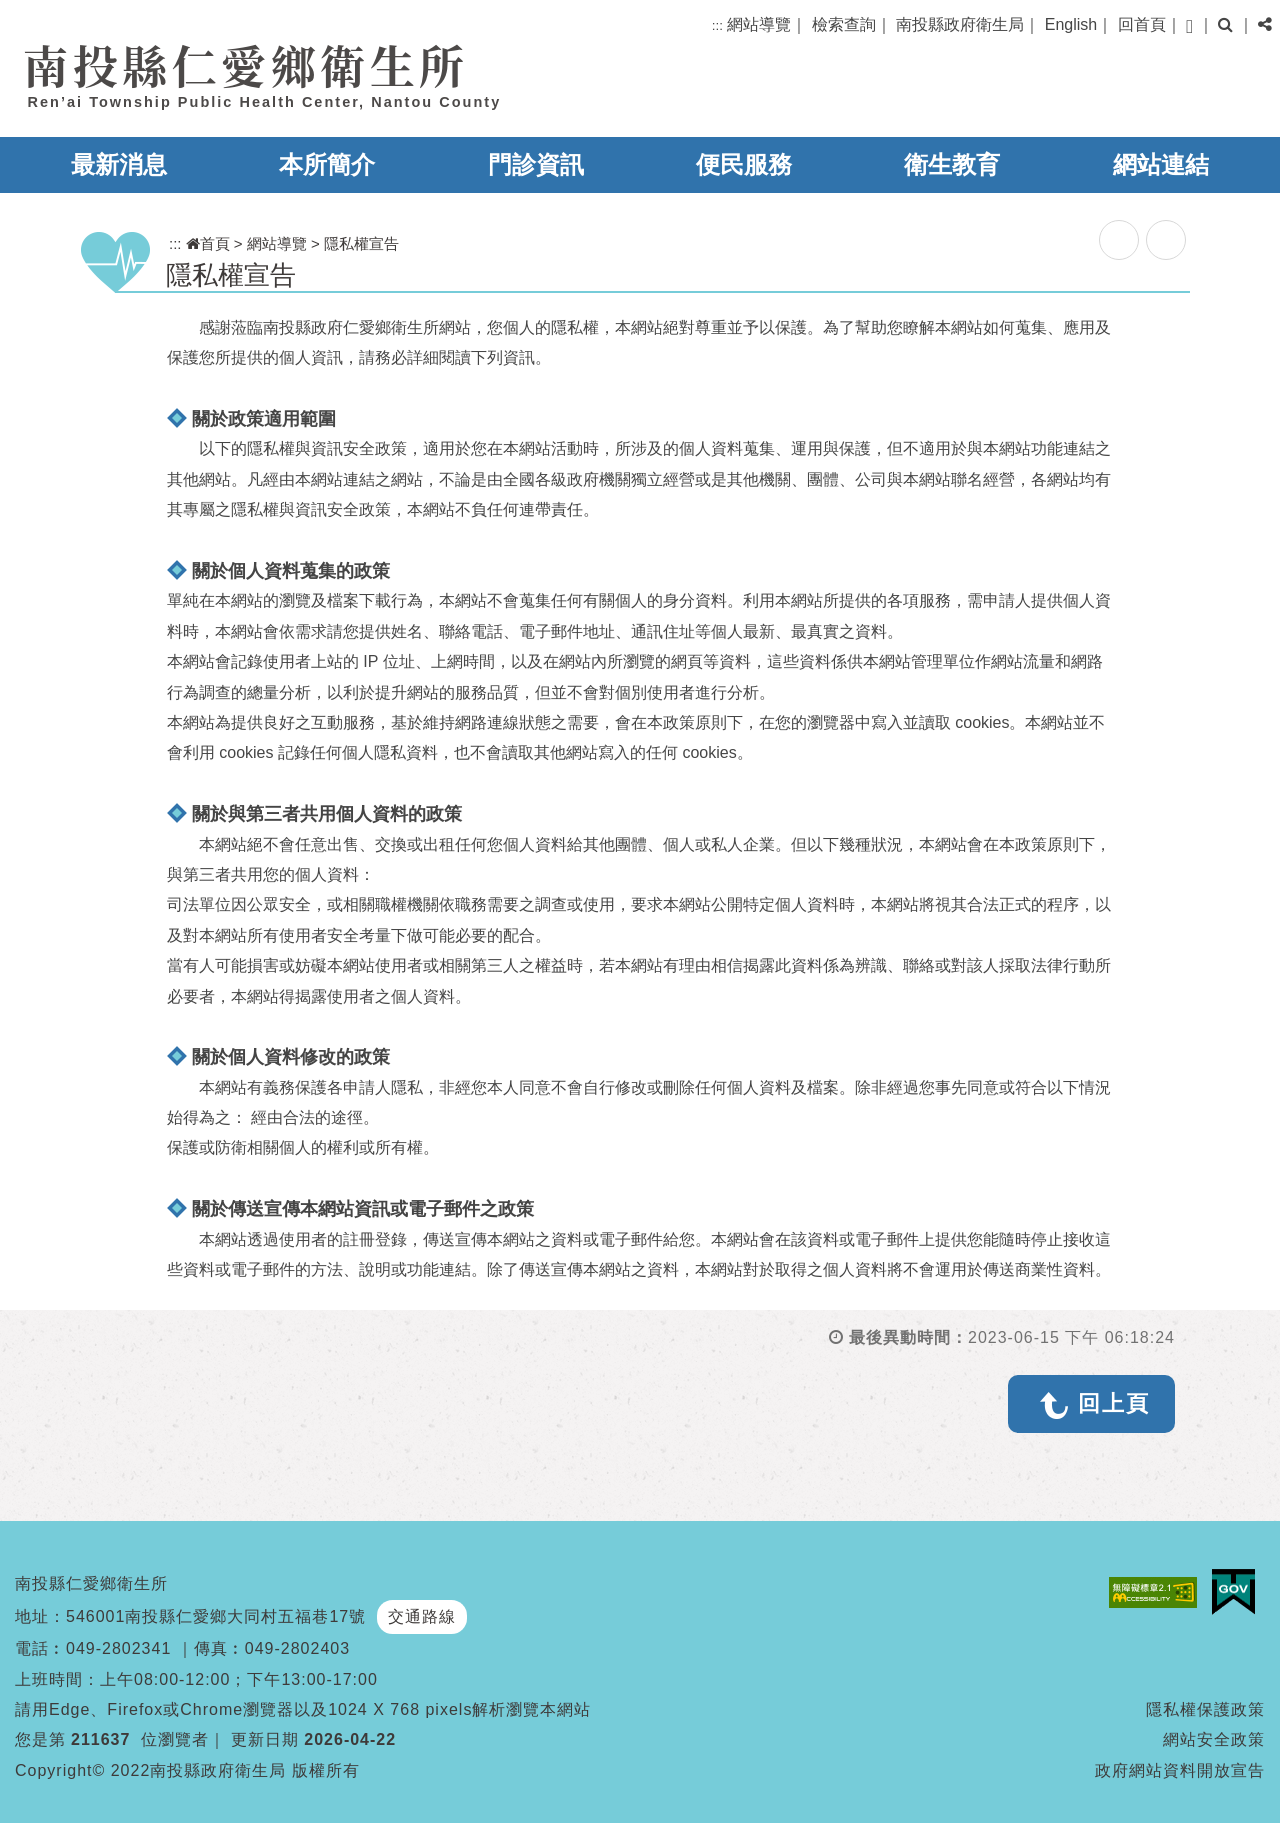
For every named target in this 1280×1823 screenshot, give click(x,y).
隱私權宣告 (361, 243)
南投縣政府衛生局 (960, 24)
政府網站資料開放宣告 (1180, 1770)
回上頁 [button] (1114, 1403)
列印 (1166, 240)
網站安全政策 (1214, 1739)
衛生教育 (952, 164)
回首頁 (1142, 24)
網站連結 (1161, 164)
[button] (1189, 26)
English (1071, 24)
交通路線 (422, 1616)
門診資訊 (536, 164)
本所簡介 (327, 164)
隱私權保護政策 (1205, 1709)
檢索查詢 (844, 24)
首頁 (208, 243)
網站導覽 (759, 24)
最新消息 (119, 164)
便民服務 (744, 164)
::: (717, 25)
